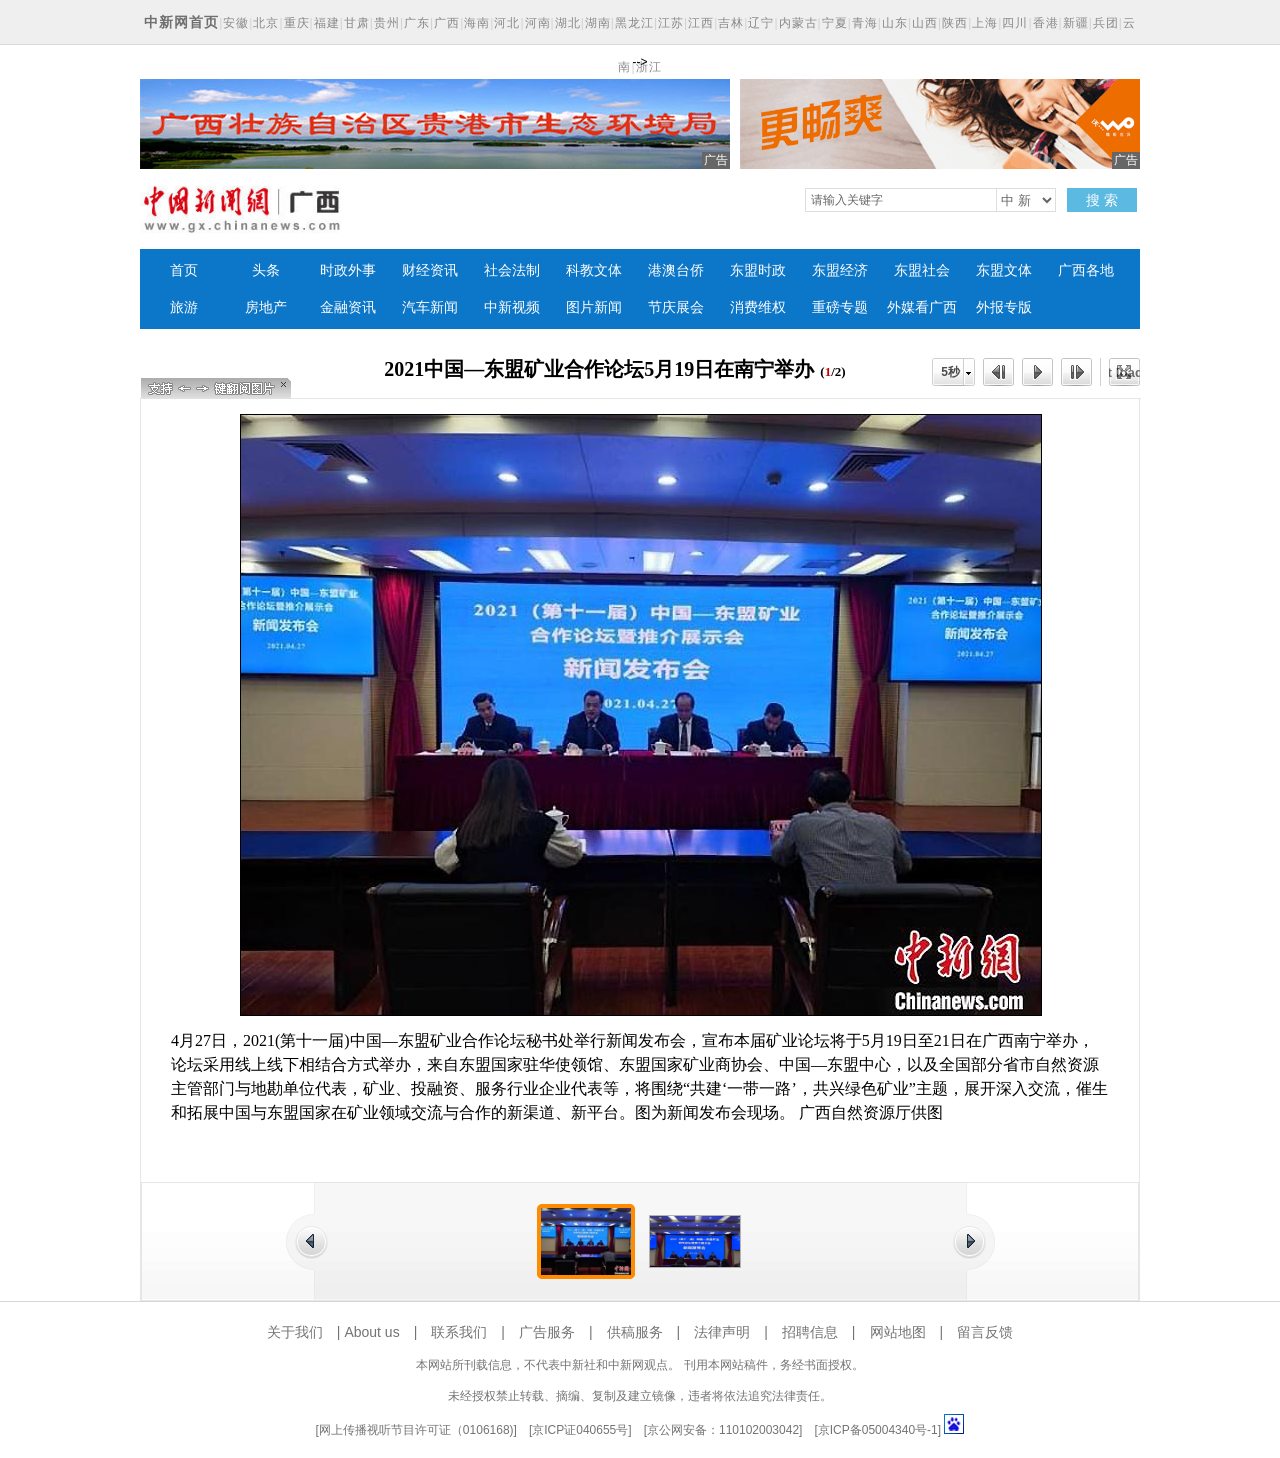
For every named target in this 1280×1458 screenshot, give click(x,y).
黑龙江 (634, 23)
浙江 (649, 67)
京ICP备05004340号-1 (878, 1430)
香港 (1046, 23)
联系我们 (459, 1332)
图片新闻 (594, 307)
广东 (417, 23)
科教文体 (594, 270)
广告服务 (547, 1332)
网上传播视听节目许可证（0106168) (416, 1430)
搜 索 (1102, 200)
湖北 (568, 23)
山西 (925, 23)
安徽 (236, 23)
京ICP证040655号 (580, 1430)
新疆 (1076, 23)
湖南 (598, 23)
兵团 (1106, 23)
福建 (327, 23)
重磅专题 (840, 307)
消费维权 (758, 307)
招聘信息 (810, 1332)
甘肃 (357, 23)
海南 (477, 23)
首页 (184, 270)
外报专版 (1004, 307)
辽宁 (761, 23)
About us (371, 1332)
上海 (985, 23)
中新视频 (512, 307)
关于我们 (295, 1332)
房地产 (266, 307)
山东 (895, 23)
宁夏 (835, 23)
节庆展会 (676, 307)
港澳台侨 (676, 270)
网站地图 (898, 1332)
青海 (865, 23)
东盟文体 (1004, 270)
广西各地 (1086, 270)
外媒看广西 (922, 307)
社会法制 (512, 270)
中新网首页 (181, 22)
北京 (266, 23)
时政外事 (348, 270)
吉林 (731, 23)
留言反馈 (985, 1332)
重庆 (297, 23)
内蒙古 (798, 23)
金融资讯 (348, 307)
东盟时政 (758, 270)
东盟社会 (922, 270)
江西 (701, 23)
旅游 (184, 307)
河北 (507, 23)
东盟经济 (840, 270)
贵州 (387, 23)
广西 (447, 23)
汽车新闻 (430, 307)
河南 (538, 23)
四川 (1015, 23)
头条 (266, 270)
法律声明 (722, 1332)
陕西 (955, 23)
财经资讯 (430, 270)
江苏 (671, 23)
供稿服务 (635, 1332)
